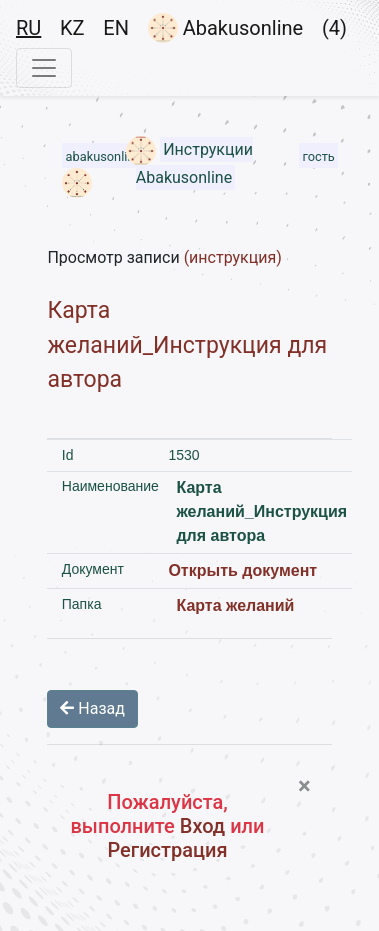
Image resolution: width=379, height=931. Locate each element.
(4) (334, 28)
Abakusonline (225, 28)
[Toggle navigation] (44, 68)
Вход (202, 826)
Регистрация (167, 850)
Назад (92, 708)
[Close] (304, 786)
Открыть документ (242, 570)
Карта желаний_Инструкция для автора (187, 345)
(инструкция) (233, 257)
